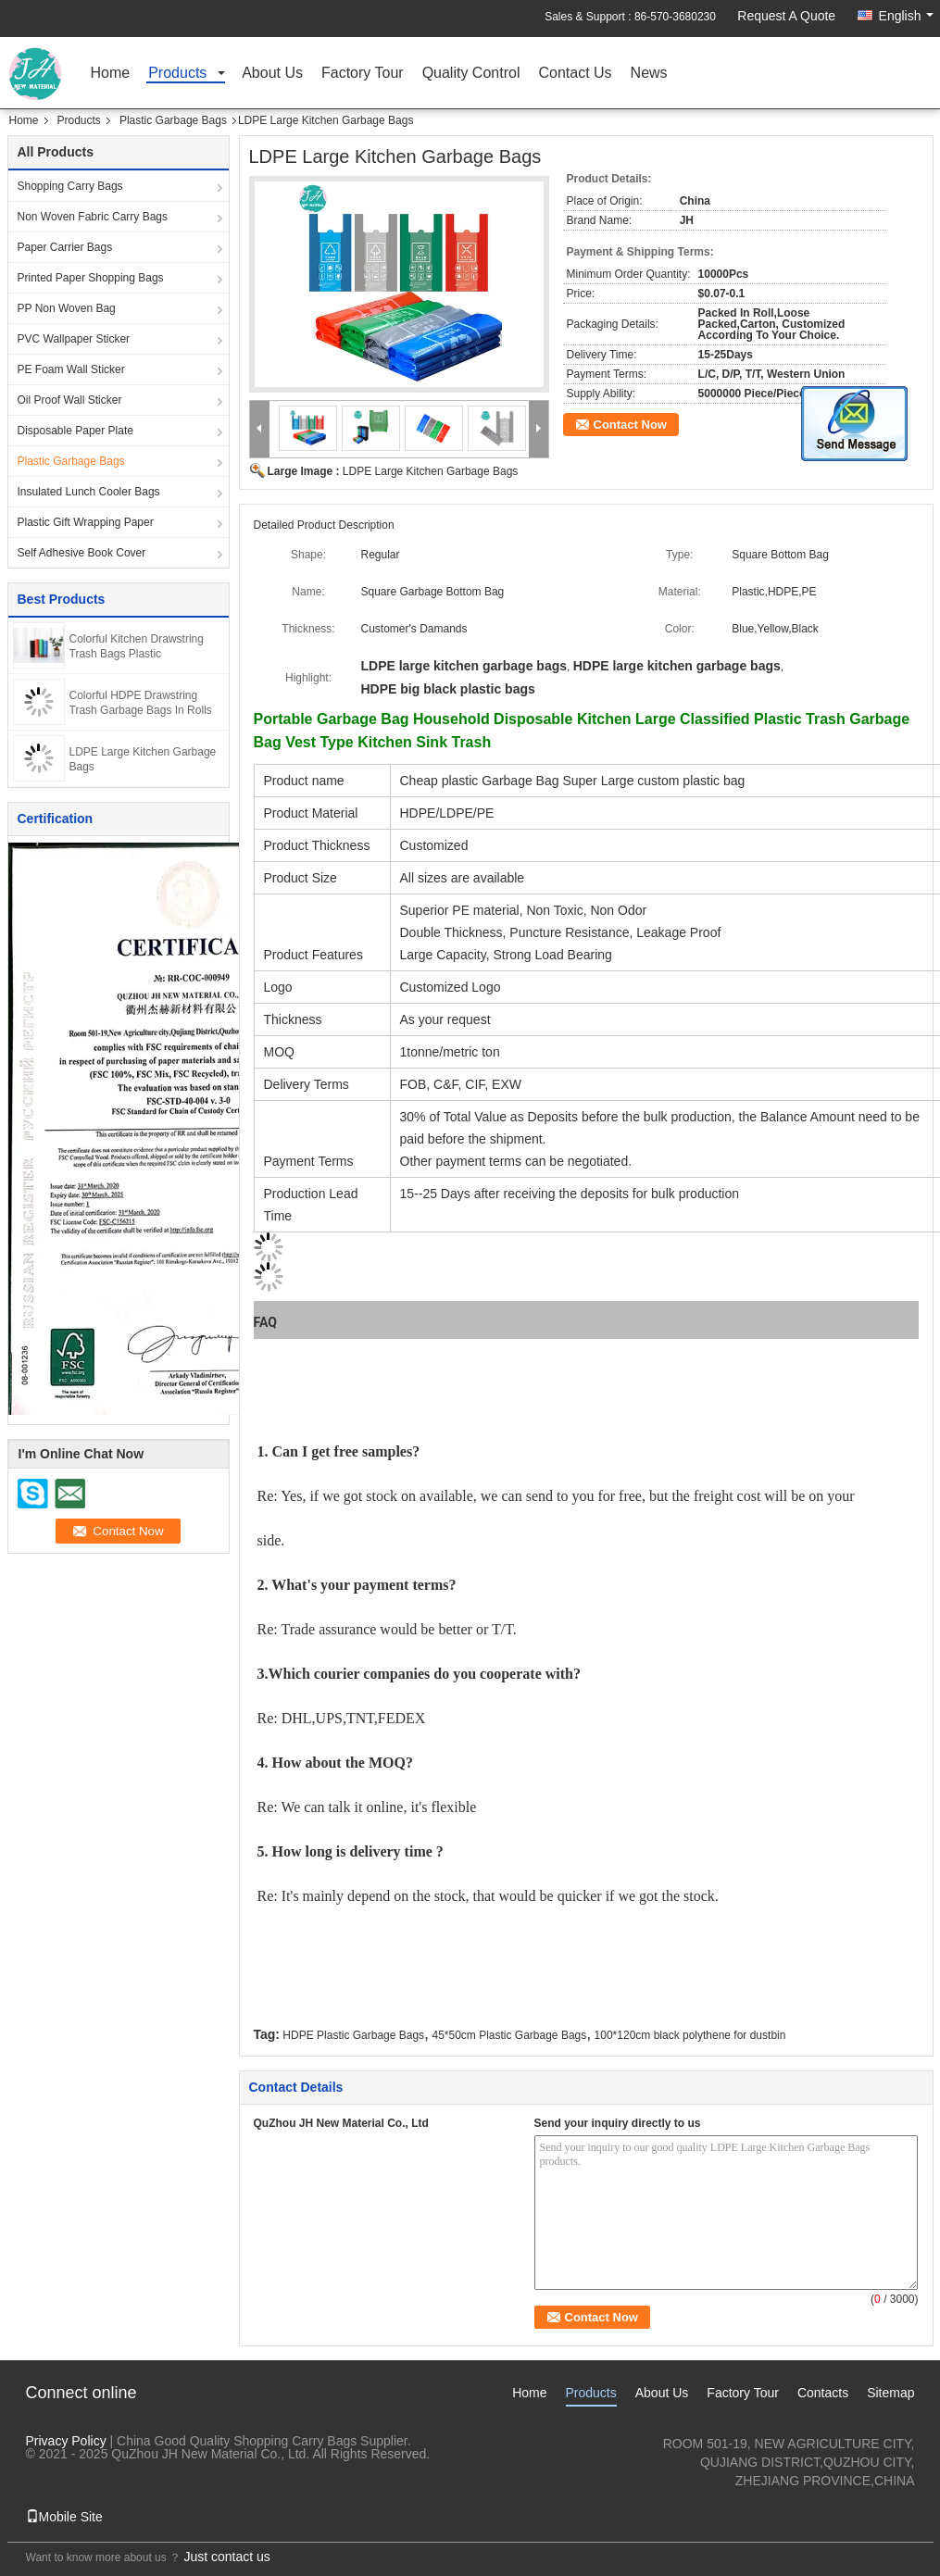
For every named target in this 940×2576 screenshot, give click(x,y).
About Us (272, 74)
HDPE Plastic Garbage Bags (353, 2035)
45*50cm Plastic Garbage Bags (509, 2035)
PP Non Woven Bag (67, 308)
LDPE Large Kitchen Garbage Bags (430, 471)
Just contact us (226, 2556)
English (906, 15)
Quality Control (471, 74)
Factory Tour (362, 74)
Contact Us (574, 74)
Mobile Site (64, 2516)
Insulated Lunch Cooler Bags (89, 491)
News (649, 74)
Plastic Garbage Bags (173, 120)
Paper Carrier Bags (65, 247)
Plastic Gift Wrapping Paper (86, 522)
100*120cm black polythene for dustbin (690, 2035)
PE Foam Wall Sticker (71, 369)
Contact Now (630, 424)
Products (177, 74)
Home (111, 74)
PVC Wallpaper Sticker (74, 338)
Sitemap (890, 2392)
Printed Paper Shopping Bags (91, 277)
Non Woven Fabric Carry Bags (93, 216)
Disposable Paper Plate (75, 430)
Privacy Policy (66, 2440)
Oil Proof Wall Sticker (70, 400)
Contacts (822, 2392)
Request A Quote (786, 15)
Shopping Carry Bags (70, 186)
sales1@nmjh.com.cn (852, 2499)
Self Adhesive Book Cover (82, 552)
